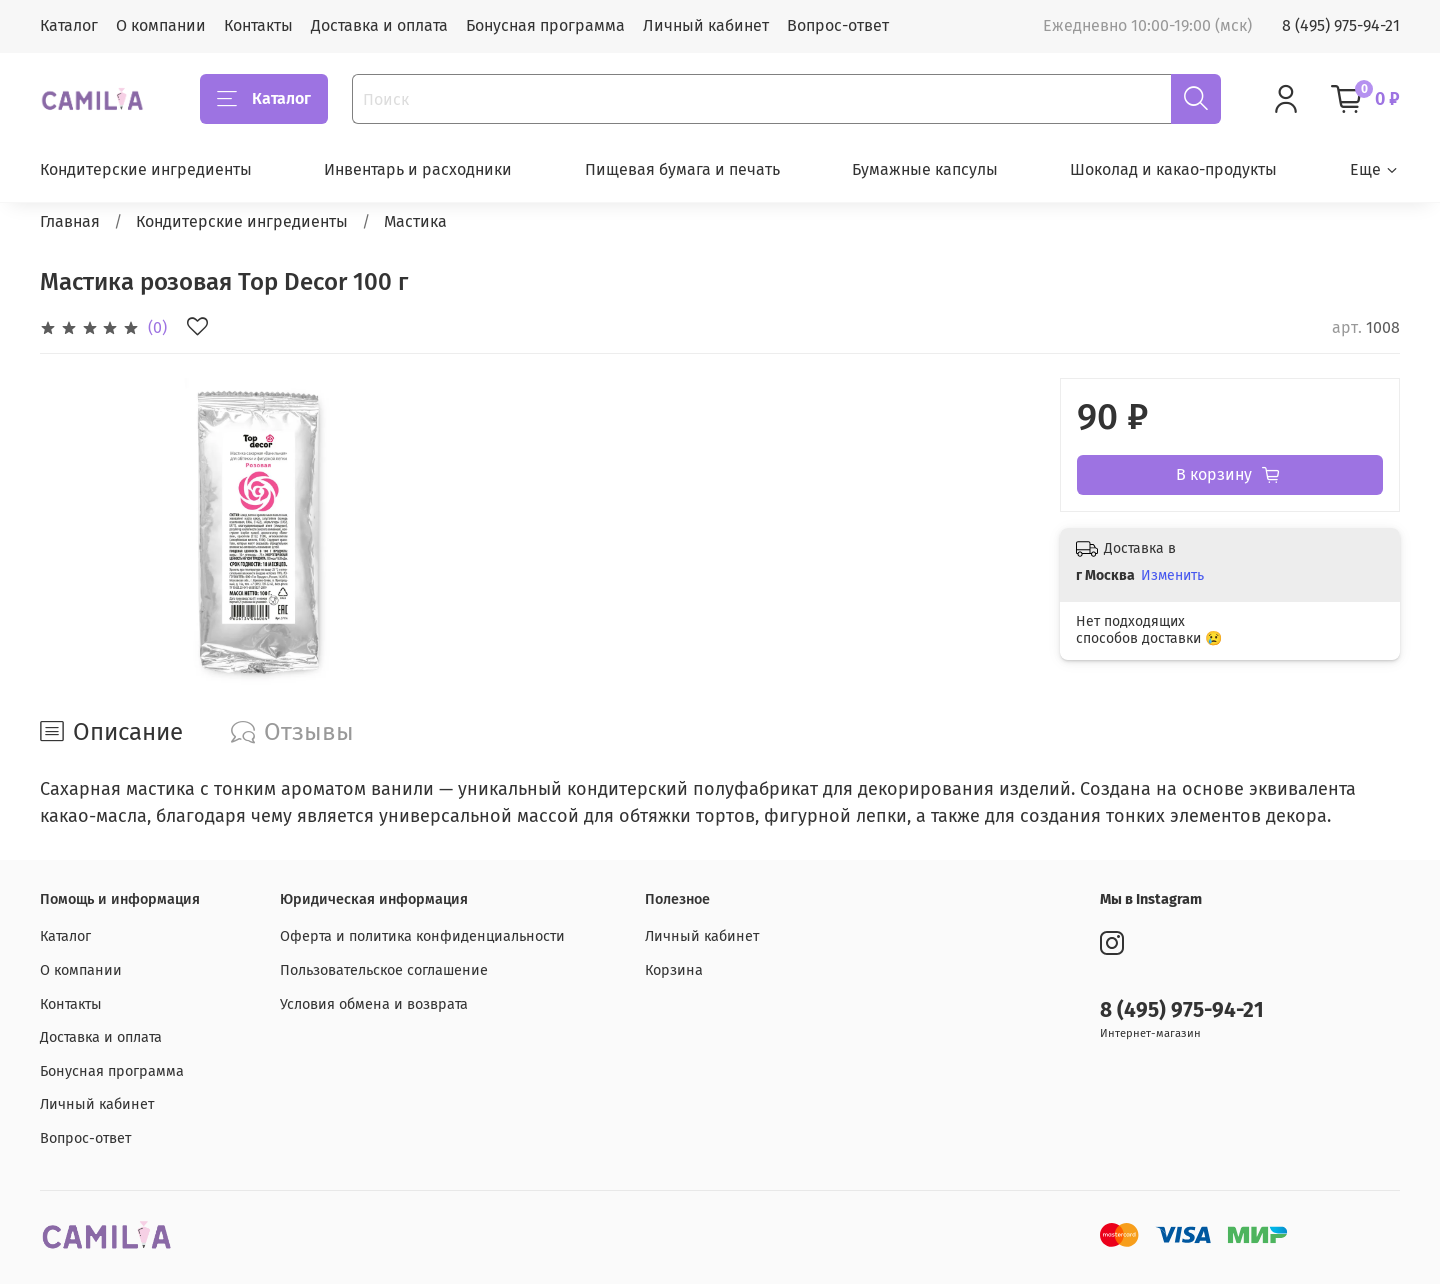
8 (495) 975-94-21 (1341, 25)
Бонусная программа (545, 25)
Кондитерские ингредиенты (146, 169)
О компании (161, 25)
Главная (70, 221)
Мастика (415, 221)
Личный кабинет (706, 25)
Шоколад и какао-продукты (1173, 169)
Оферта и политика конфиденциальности (422, 936)
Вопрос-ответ (838, 25)
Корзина (674, 970)
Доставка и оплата (379, 25)
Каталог (69, 25)
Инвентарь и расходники (418, 169)
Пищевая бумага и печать (682, 169)
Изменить (1172, 575)
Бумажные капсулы (925, 169)
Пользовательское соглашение (384, 970)
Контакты (258, 25)
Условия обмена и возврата (374, 1004)
